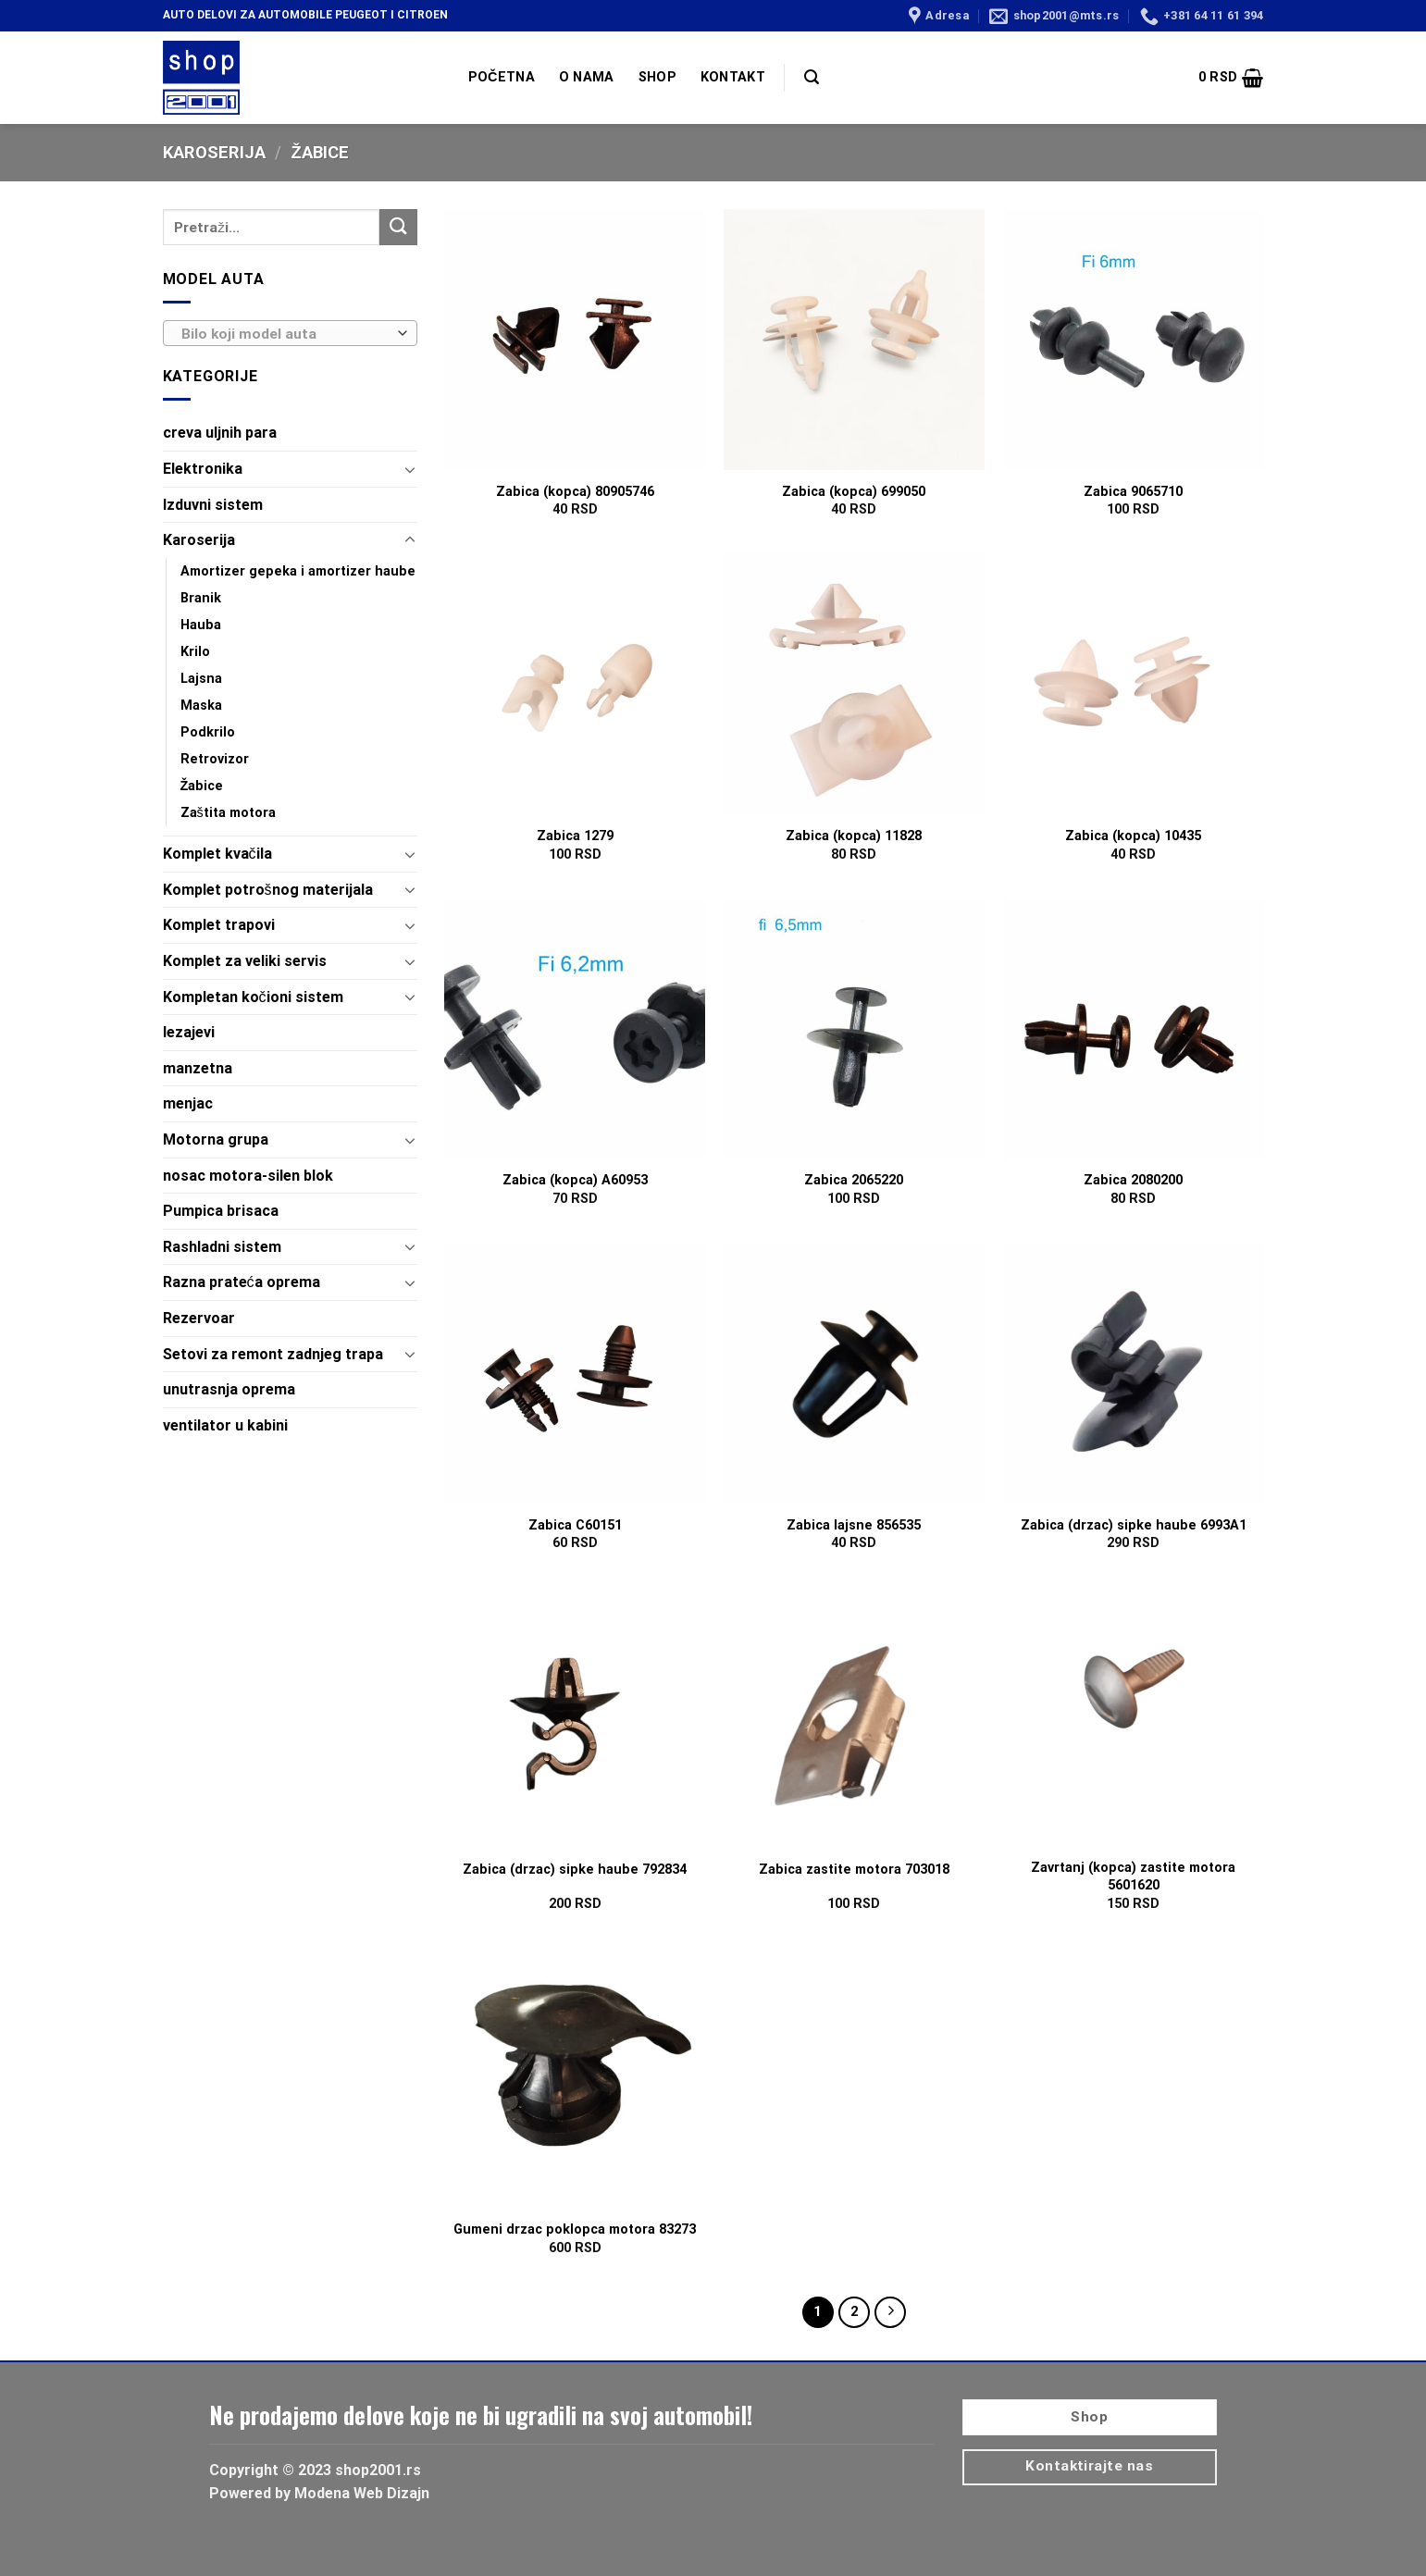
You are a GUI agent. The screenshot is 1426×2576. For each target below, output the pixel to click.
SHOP (657, 77)
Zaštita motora (228, 813)
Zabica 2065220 (853, 1180)
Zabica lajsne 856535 (854, 1525)
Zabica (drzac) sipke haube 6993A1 (1133, 1525)
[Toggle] (410, 469)
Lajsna (201, 679)
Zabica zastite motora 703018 (854, 1869)
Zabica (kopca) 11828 (854, 836)
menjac (188, 1103)
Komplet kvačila (217, 853)
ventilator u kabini (225, 1425)
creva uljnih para (220, 432)
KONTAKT (733, 77)
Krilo (195, 652)
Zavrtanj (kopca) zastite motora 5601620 (1133, 1876)
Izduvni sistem (213, 505)
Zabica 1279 (575, 836)
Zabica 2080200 (1133, 1180)
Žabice (202, 786)
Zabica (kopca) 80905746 (575, 492)
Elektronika (202, 468)
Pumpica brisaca (221, 1211)
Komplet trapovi (219, 925)
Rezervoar (199, 1318)
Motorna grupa (215, 1139)
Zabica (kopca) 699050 (853, 492)
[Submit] (397, 227)
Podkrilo (207, 732)
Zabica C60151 (575, 1525)
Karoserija (214, 152)
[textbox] (285, 334)
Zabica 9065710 (1133, 492)
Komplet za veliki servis (245, 961)
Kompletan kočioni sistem (253, 997)
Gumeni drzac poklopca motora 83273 (574, 2229)
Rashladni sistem (222, 1247)
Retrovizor (214, 759)
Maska (201, 705)
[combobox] (290, 333)
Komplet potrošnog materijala (268, 889)
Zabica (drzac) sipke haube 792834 (575, 1869)
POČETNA (501, 77)
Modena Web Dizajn (361, 2493)
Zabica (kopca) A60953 (575, 1180)
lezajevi (189, 1032)
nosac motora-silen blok (248, 1175)
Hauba (200, 625)
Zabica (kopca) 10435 (1133, 836)
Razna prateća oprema (241, 1282)
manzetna (197, 1068)
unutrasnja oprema (229, 1389)
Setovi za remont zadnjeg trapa (273, 1354)
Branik (200, 598)
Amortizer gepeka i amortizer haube (297, 571)
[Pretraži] (811, 77)
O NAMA (586, 77)
